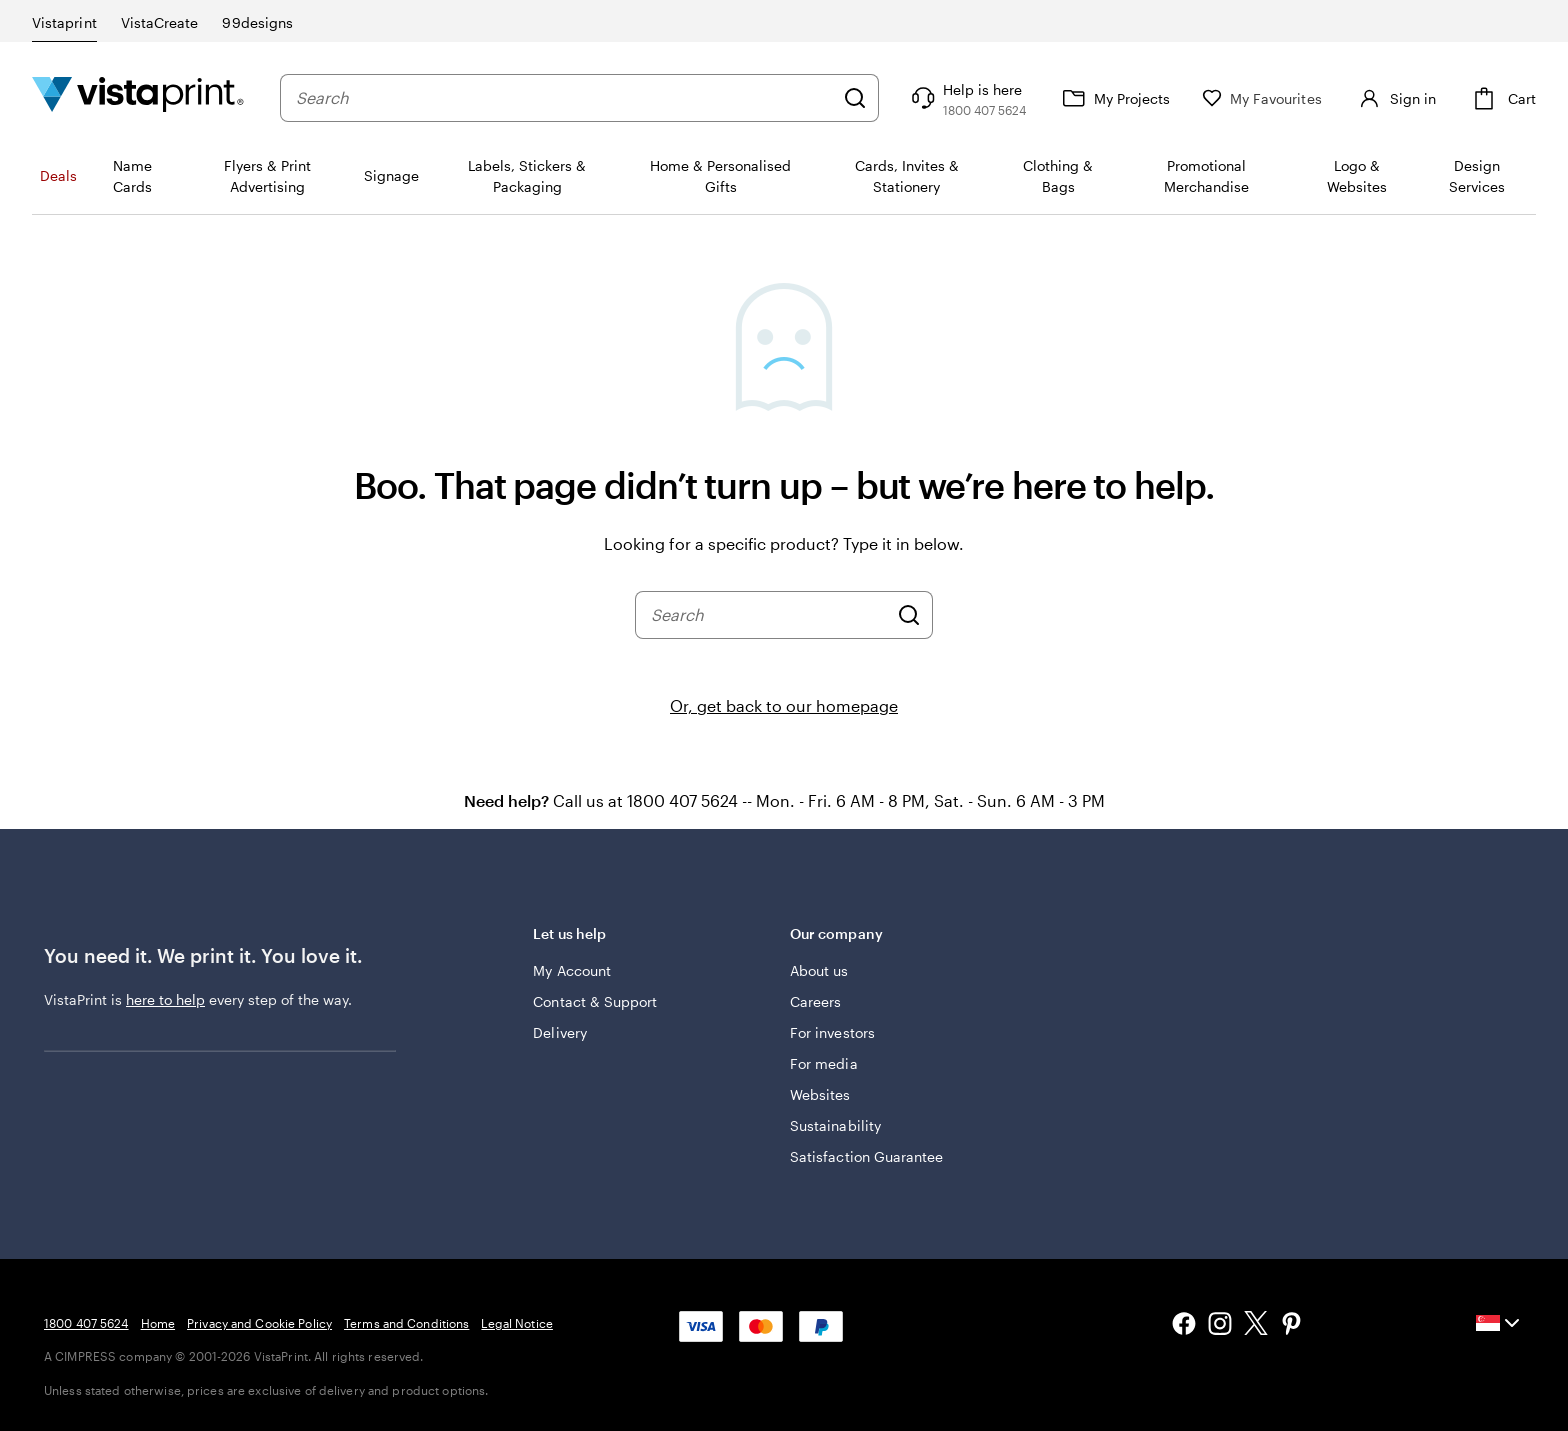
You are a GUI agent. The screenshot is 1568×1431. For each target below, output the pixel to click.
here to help (165, 999)
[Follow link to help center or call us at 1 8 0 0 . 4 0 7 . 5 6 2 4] (966, 98)
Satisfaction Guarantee (867, 1156)
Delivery (560, 1032)
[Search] (855, 98)
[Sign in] (1395, 98)
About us (819, 970)
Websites (820, 1094)
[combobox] (564, 98)
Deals (58, 175)
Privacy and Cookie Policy (259, 1323)
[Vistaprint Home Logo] (138, 97)
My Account (572, 970)
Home (158, 1323)
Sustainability (835, 1125)
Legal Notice (516, 1323)
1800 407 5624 (86, 1323)
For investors (832, 1032)
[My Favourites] (1262, 98)
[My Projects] (1114, 98)
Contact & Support (595, 1001)
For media (824, 1063)
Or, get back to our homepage (784, 705)
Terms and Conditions (406, 1323)
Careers (816, 1001)
